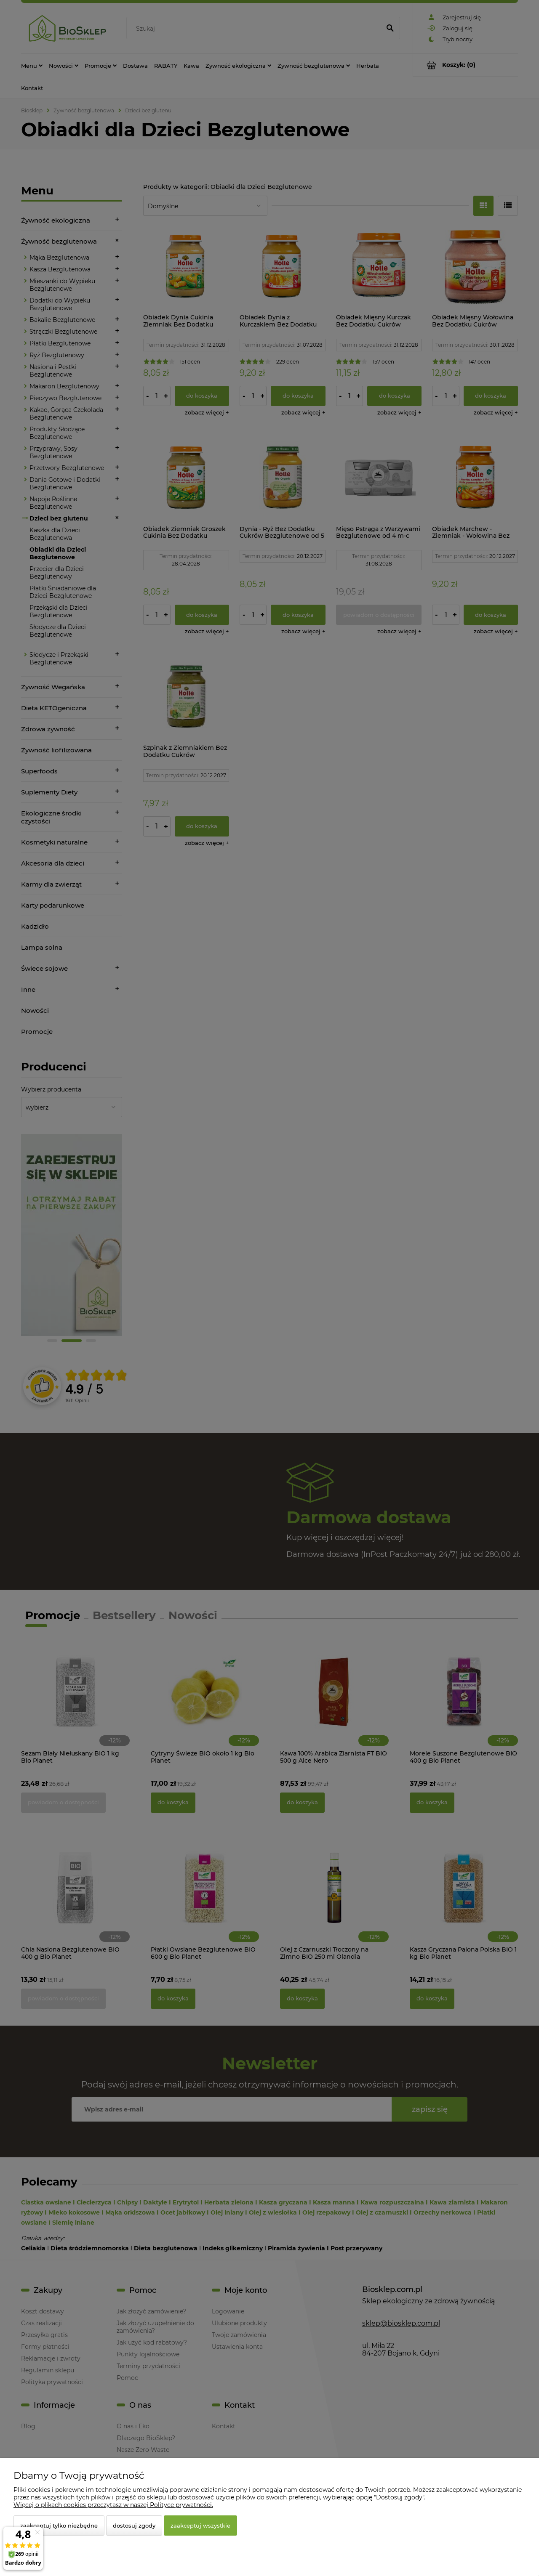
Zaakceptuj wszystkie (200, 2525)
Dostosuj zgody (134, 2525)
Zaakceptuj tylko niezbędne (59, 2525)
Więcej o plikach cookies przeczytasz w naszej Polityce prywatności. (113, 2505)
